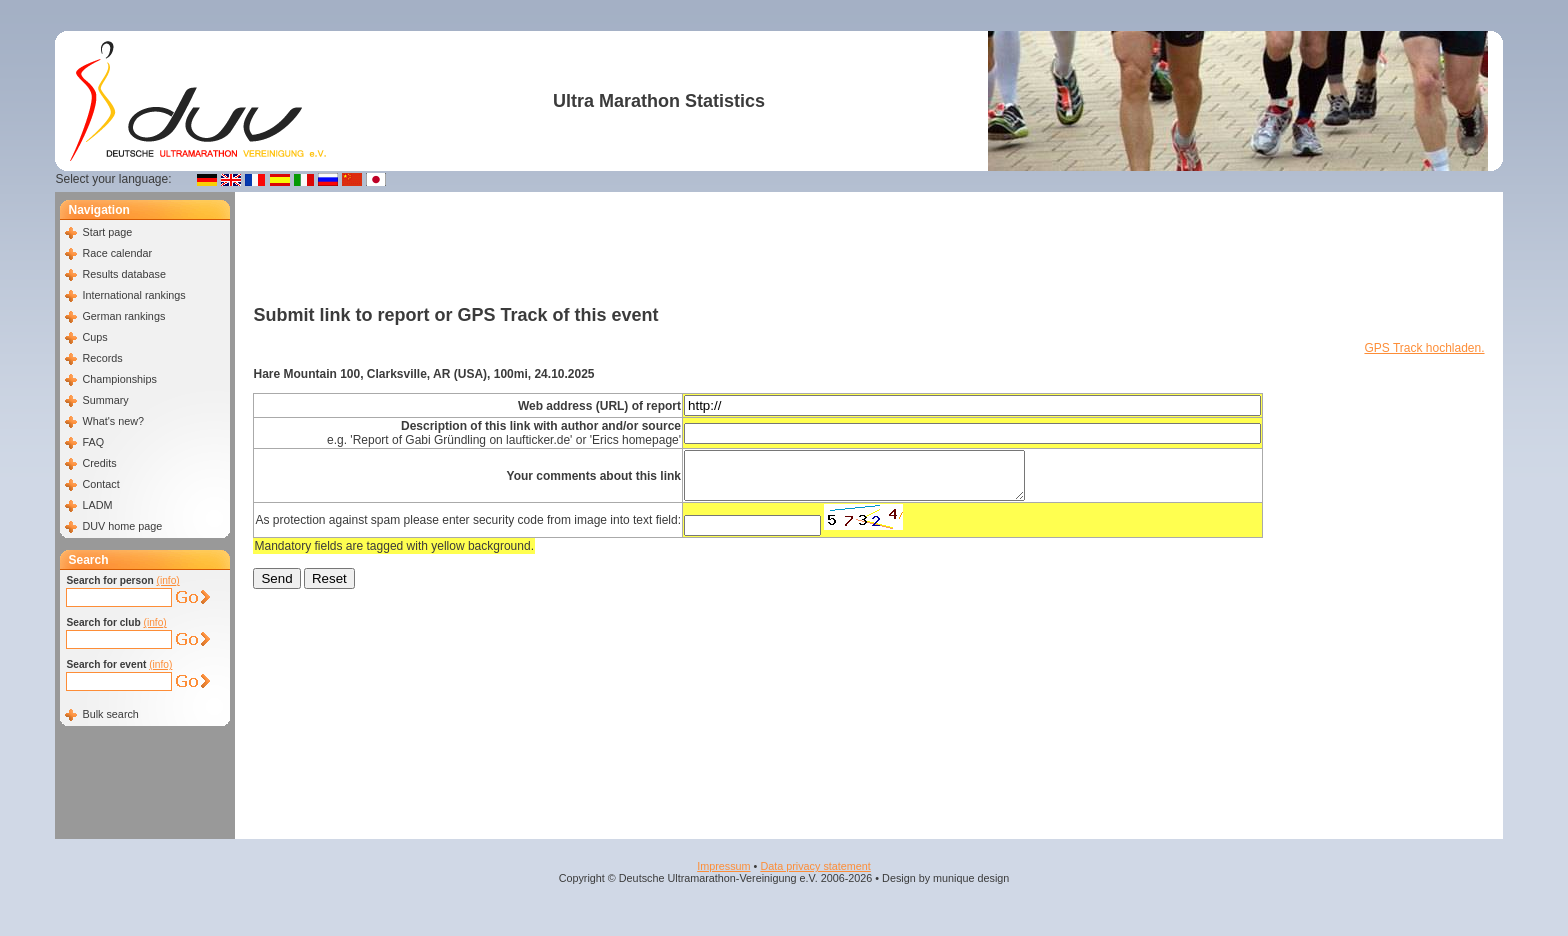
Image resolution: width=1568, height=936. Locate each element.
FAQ (93, 442)
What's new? (112, 421)
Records (102, 358)
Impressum (723, 866)
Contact (100, 484)
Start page (107, 232)
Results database (123, 274)
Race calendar (117, 253)
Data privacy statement (815, 866)
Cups (94, 337)
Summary (105, 400)
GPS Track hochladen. (1424, 348)
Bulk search (110, 714)
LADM (97, 505)
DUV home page (122, 526)
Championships (119, 379)
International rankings (133, 295)
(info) (168, 580)
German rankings (123, 316)
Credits (99, 463)
